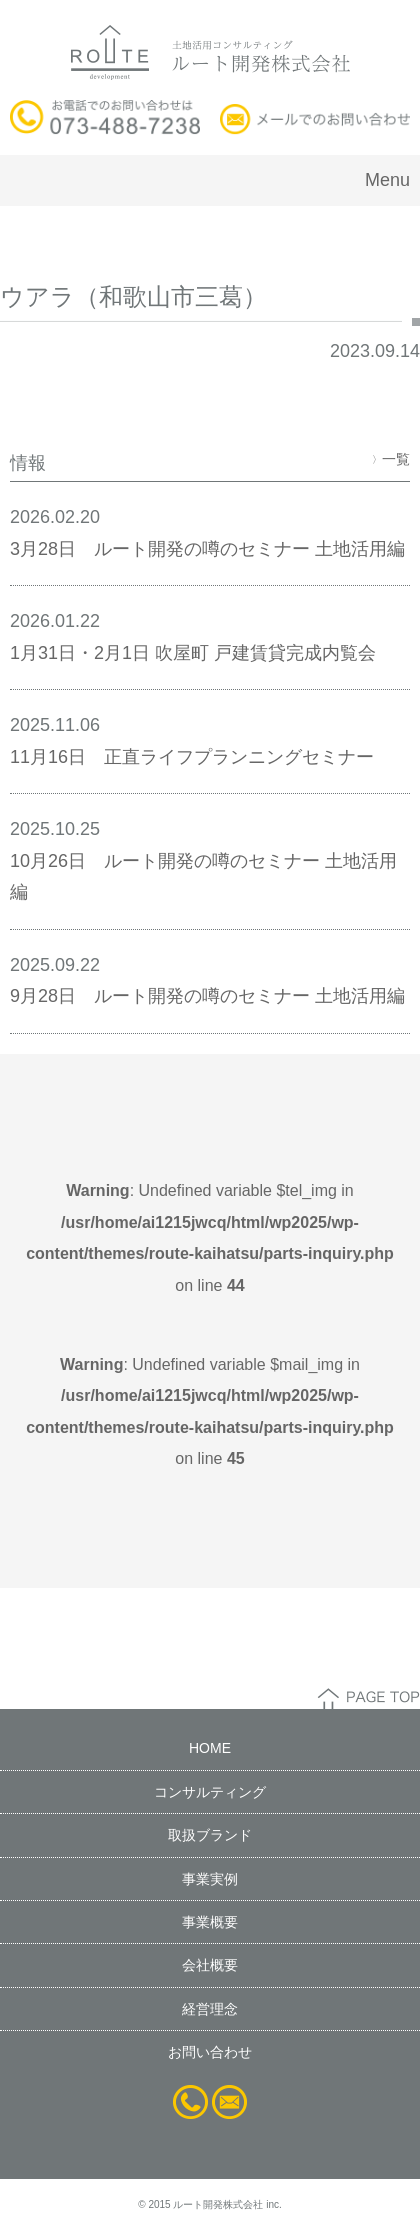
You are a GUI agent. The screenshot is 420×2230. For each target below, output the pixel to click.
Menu (387, 180)
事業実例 (210, 1879)
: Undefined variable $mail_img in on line (210, 1412)
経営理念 (210, 2009)
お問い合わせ (210, 2052)
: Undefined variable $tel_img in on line (210, 1238)
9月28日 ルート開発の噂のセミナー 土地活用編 (207, 996)
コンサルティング (210, 1792)
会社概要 (210, 1965)
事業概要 (210, 1922)
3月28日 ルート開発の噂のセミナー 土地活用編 (207, 549)
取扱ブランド (210, 1835)
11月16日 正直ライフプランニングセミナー (192, 757)
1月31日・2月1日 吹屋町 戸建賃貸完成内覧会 (193, 653)
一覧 (391, 459)
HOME (210, 1748)
